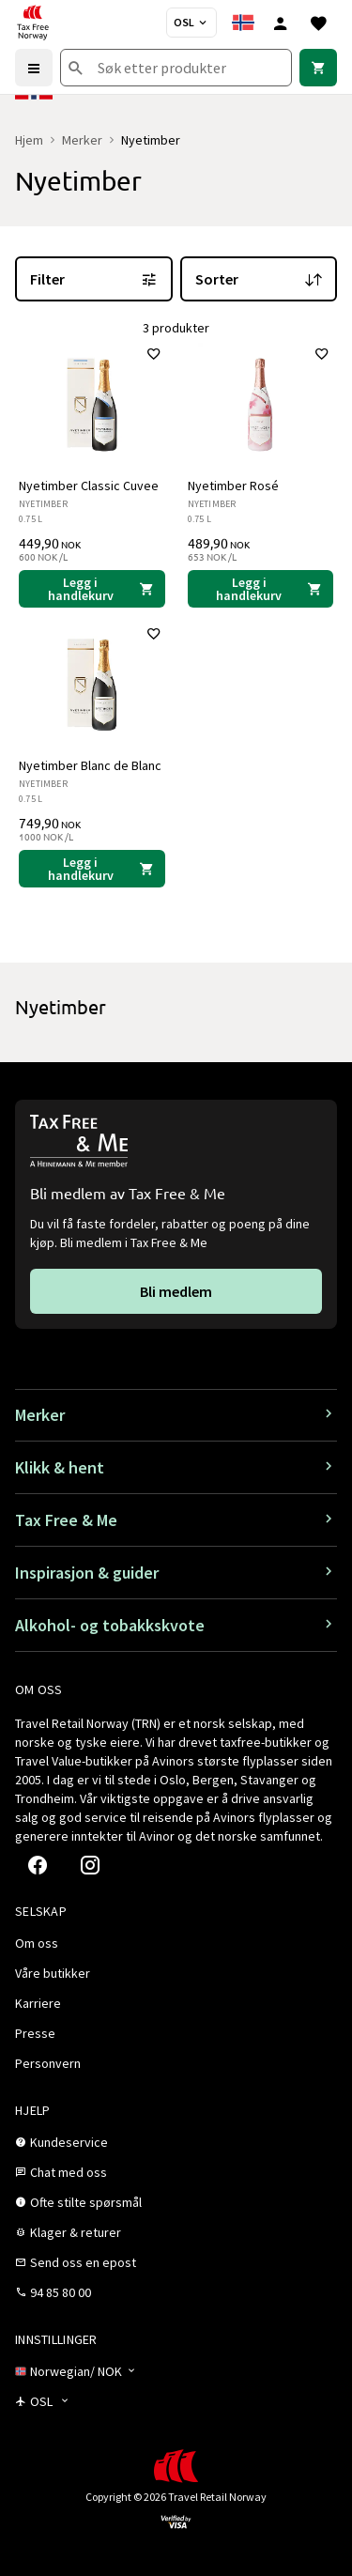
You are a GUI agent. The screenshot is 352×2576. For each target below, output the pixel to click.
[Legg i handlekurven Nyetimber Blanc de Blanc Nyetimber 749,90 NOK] (92, 868)
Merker (82, 139)
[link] (318, 67)
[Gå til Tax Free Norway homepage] (33, 22)
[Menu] (34, 67)
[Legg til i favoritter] (153, 354)
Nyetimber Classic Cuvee (89, 485)
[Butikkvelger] (191, 23)
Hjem (29, 139)
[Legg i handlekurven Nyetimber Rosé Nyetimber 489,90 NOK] (261, 589)
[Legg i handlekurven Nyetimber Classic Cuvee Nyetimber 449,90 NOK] (92, 589)
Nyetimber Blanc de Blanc (90, 765)
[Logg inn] (280, 22)
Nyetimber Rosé (233, 485)
